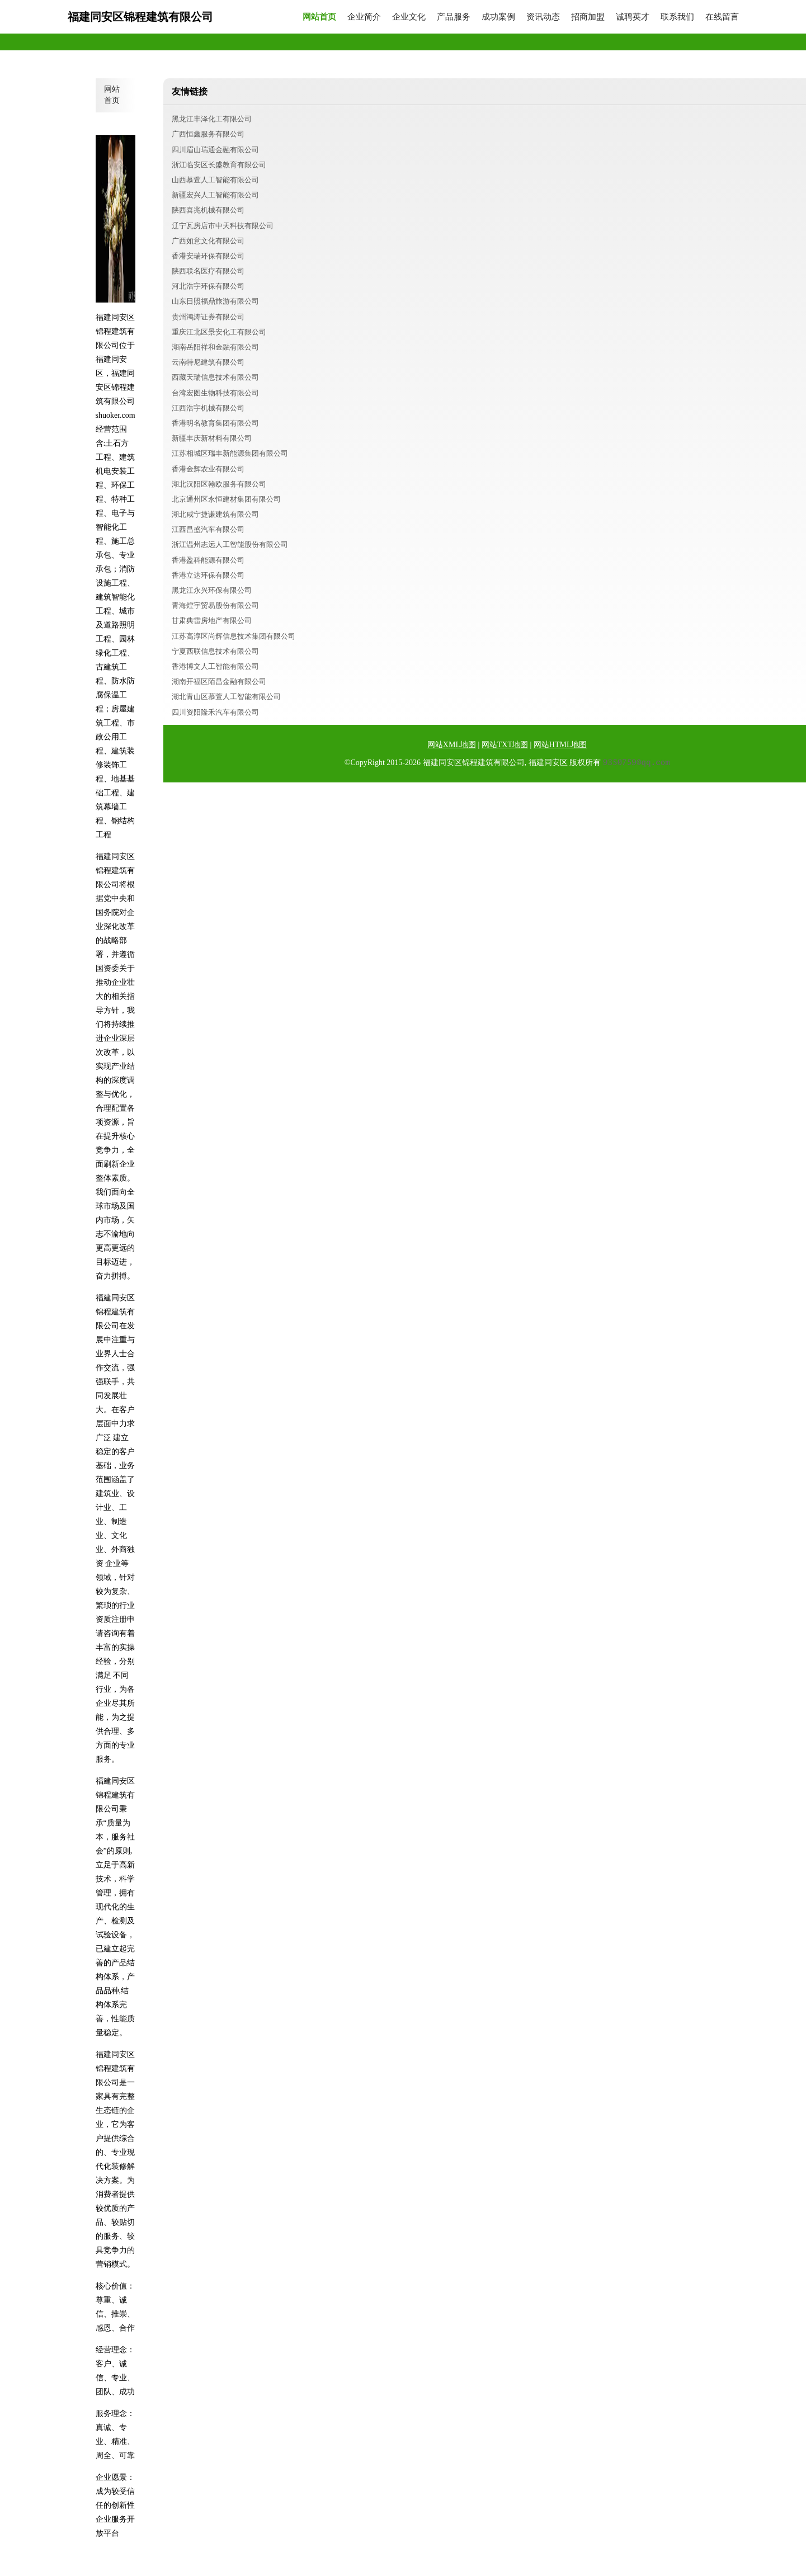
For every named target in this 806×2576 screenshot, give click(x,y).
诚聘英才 (632, 17)
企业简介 (364, 17)
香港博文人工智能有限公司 (215, 666)
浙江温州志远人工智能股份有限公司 (230, 544)
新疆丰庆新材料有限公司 (212, 438)
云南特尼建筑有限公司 (208, 362)
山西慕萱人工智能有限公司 (215, 180)
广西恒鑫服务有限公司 (208, 134)
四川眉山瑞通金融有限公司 (215, 149)
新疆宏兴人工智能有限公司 (215, 195)
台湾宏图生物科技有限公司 (215, 393)
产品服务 (453, 17)
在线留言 (722, 17)
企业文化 (409, 17)
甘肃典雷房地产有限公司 (212, 620)
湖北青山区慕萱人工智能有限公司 (226, 696)
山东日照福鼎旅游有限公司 (215, 301)
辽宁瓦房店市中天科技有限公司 (223, 225)
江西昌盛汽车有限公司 (208, 529)
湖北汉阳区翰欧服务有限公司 (219, 484)
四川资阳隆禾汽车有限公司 (215, 712)
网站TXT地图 (505, 744)
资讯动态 (543, 17)
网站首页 (319, 17)
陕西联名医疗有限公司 (208, 271)
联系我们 (677, 17)
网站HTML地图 (560, 744)
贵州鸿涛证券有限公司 (208, 317)
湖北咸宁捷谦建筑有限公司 (215, 514)
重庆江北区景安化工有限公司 (219, 332)
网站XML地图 (451, 744)
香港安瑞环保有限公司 (208, 256)
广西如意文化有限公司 (208, 241)
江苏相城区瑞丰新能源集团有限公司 (230, 453)
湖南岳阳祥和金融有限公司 (215, 347)
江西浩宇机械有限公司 (208, 408)
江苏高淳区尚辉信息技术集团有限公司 (233, 636)
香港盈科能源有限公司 (208, 560)
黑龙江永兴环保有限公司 (212, 590)
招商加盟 (588, 17)
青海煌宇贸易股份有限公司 (215, 605)
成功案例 (498, 17)
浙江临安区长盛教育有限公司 (219, 165)
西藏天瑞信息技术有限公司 (215, 377)
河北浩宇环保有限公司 (208, 286)
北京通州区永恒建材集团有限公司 (226, 499)
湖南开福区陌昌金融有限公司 (219, 681)
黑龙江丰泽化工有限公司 (212, 119)
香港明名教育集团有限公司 (215, 423)
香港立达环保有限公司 (208, 575)
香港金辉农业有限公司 (208, 469)
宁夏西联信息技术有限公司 (215, 651)
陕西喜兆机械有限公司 (208, 210)
